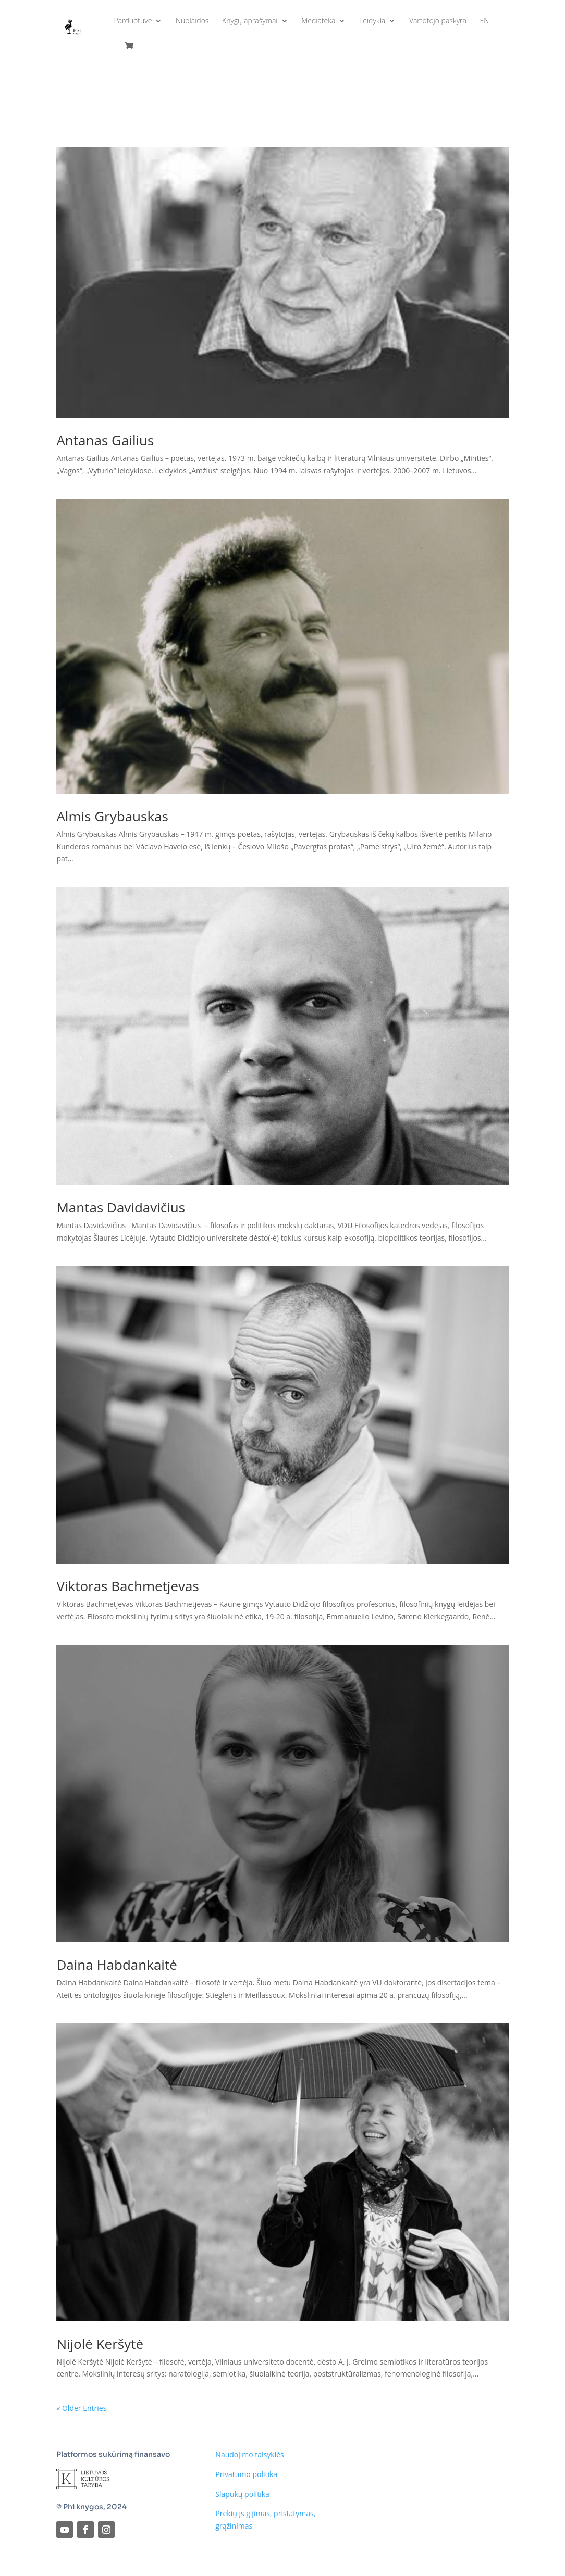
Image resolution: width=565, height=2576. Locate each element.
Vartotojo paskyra (437, 21)
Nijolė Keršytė (99, 2343)
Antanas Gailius (105, 440)
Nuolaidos (192, 21)
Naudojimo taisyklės (249, 2454)
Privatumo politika (246, 2474)
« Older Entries (81, 2408)
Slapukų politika (242, 2494)
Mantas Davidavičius (120, 1207)
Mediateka (318, 21)
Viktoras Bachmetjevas (127, 1586)
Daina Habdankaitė (116, 1964)
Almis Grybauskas (112, 816)
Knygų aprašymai (250, 21)
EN (484, 21)
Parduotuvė (133, 21)
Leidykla (372, 21)
